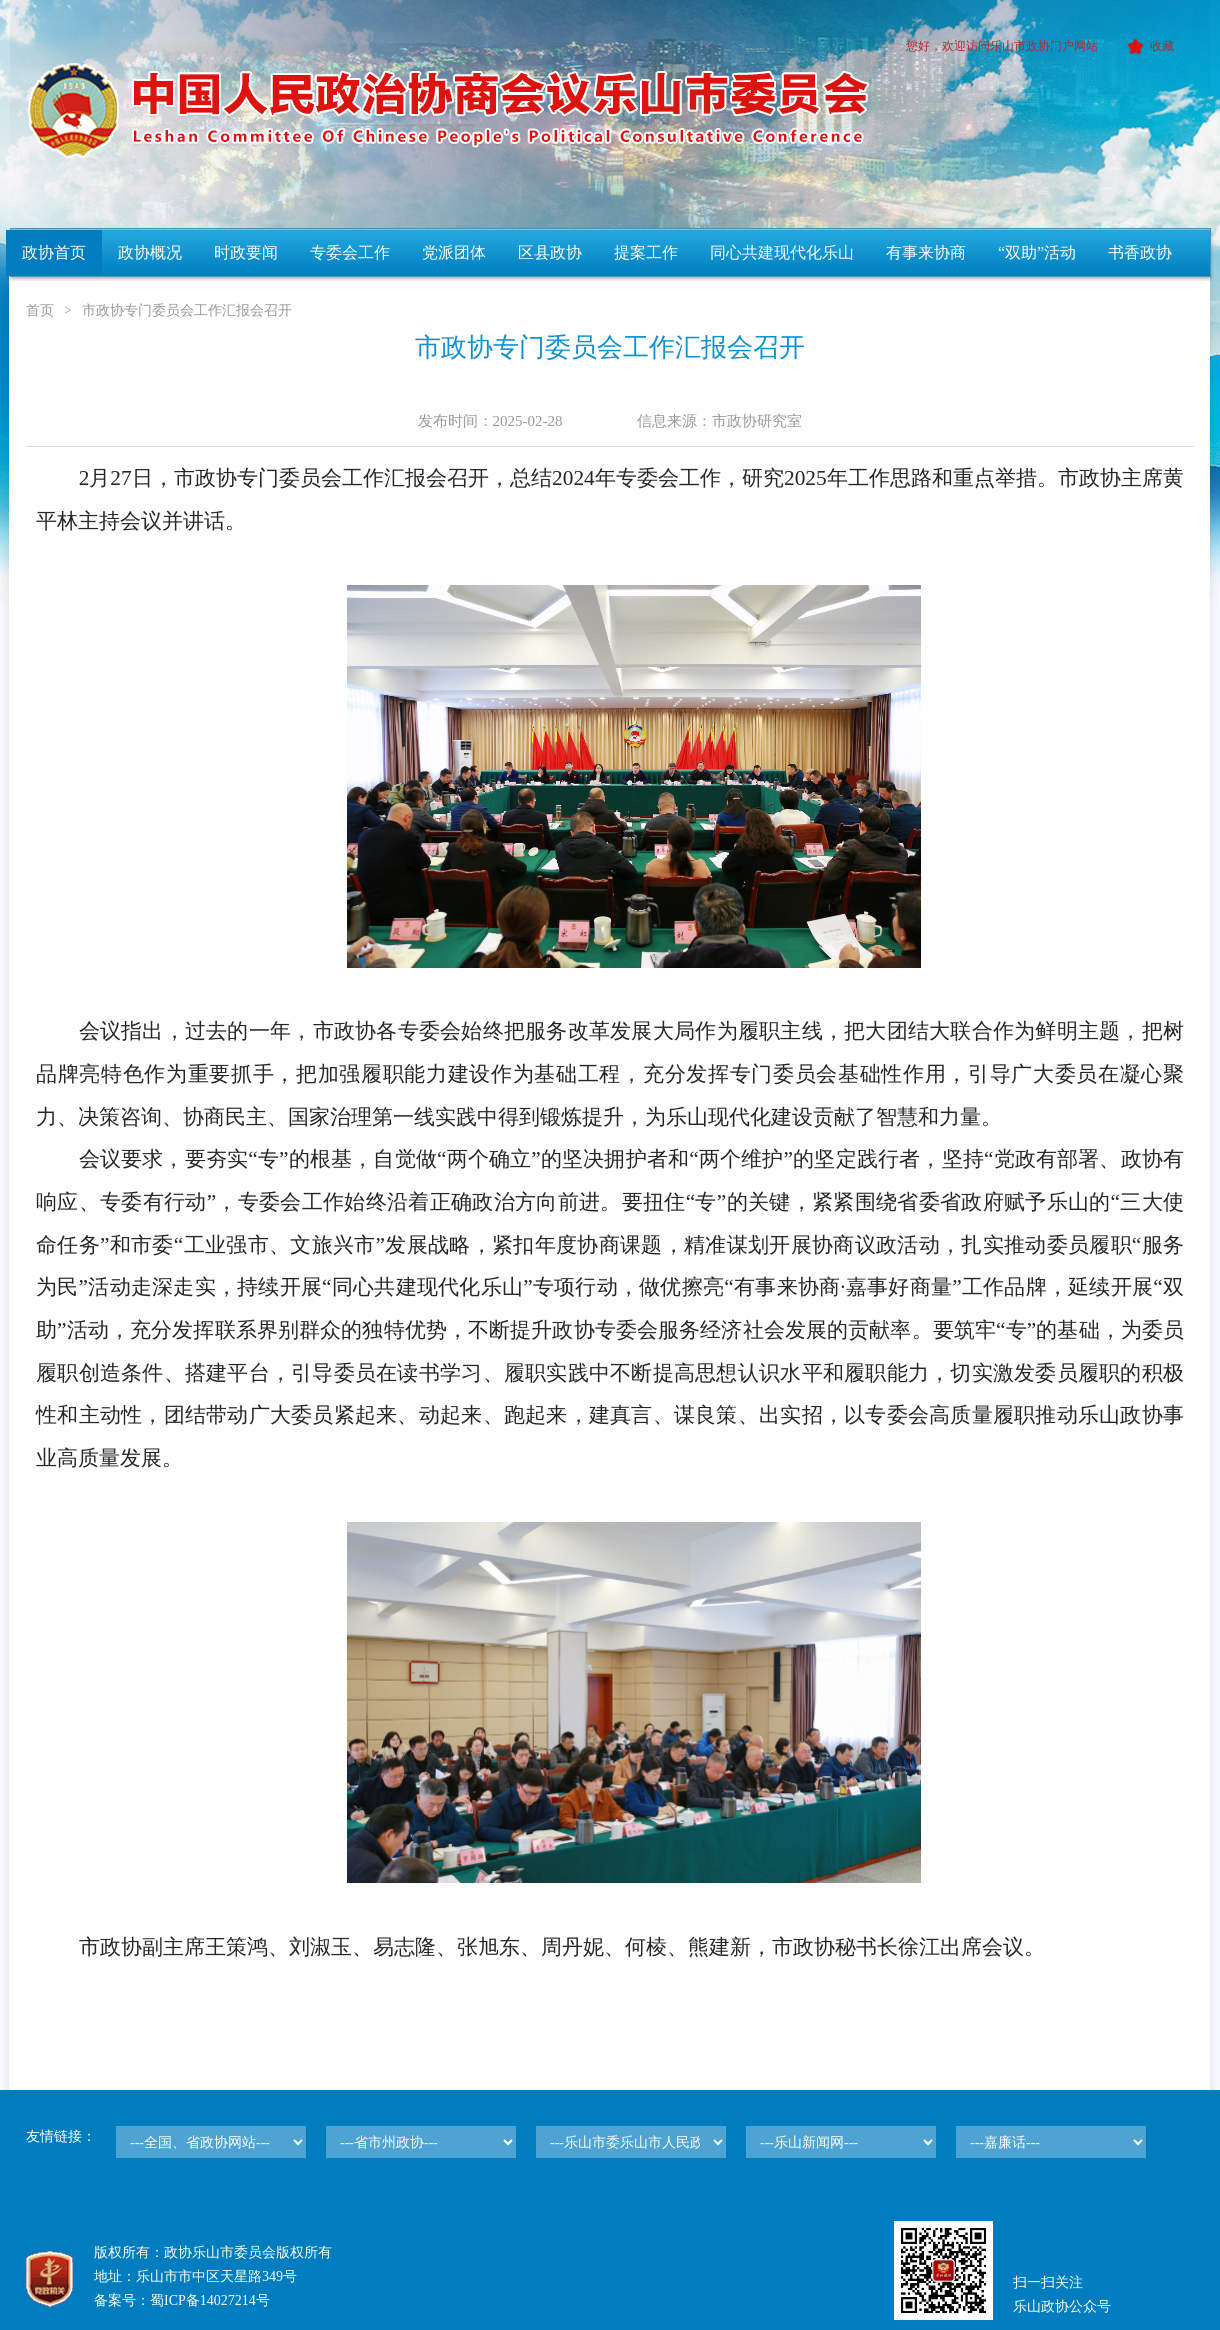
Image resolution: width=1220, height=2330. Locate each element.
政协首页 (54, 252)
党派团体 (454, 252)
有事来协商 (926, 252)
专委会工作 (350, 252)
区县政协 (550, 252)
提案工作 (646, 252)
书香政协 (1140, 252)
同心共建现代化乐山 (782, 252)
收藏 (1147, 46)
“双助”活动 (1037, 252)
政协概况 (150, 252)
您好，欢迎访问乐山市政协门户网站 (1002, 46)
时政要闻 (246, 252)
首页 (40, 310)
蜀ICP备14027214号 (210, 2300)
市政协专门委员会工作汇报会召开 (187, 310)
